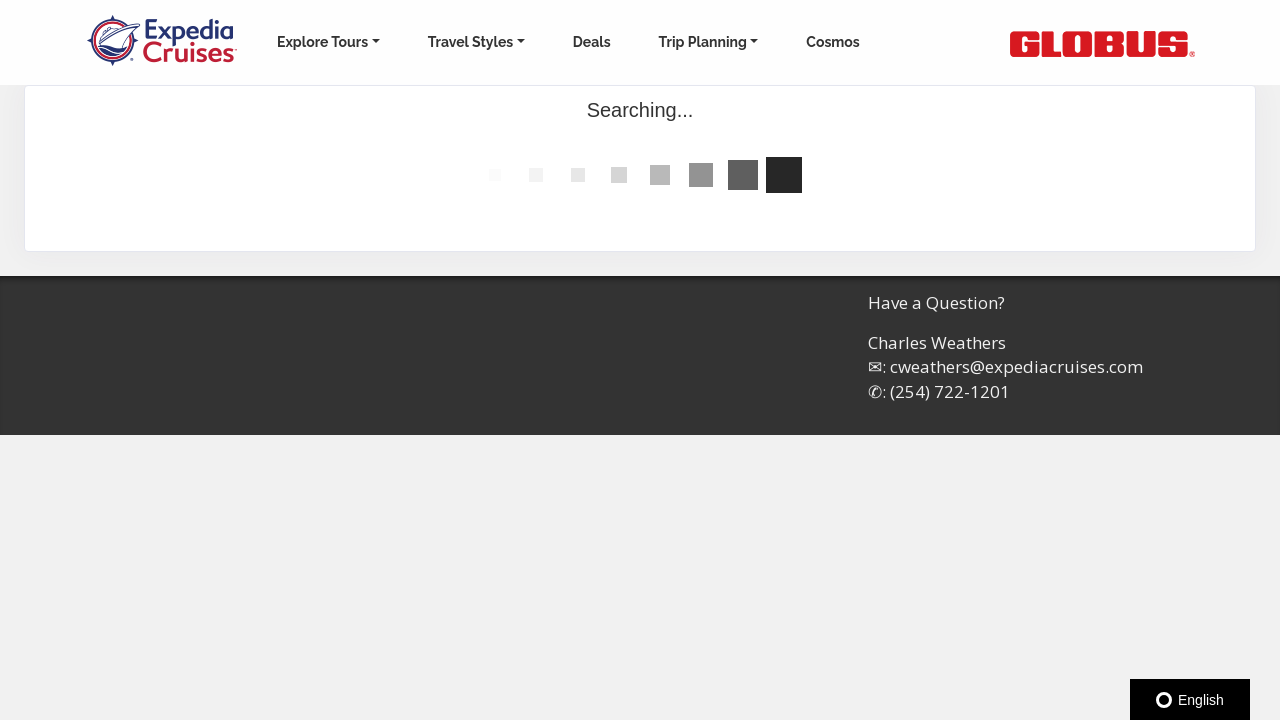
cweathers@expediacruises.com (1016, 366)
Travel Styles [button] (471, 42)
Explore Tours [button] (322, 42)
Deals (592, 42)
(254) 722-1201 (950, 391)
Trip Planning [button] (703, 42)
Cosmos (832, 42)
